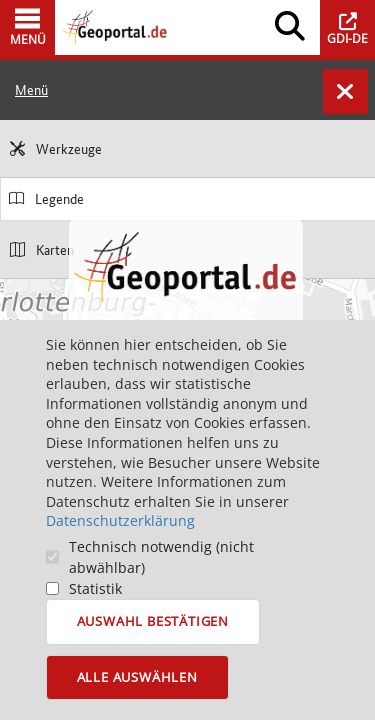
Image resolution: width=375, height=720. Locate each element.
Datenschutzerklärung (120, 520)
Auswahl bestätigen (153, 621)
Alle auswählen (137, 677)
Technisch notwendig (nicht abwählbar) (161, 557)
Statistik (95, 588)
